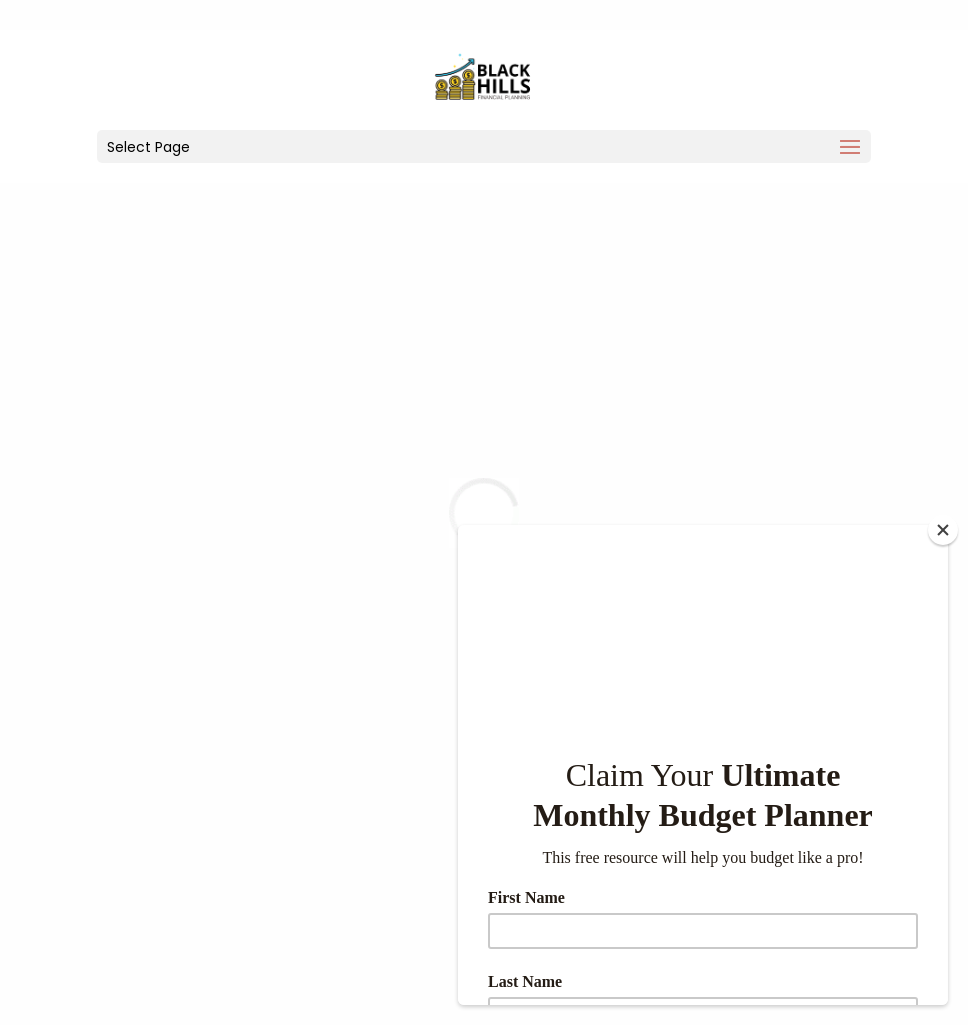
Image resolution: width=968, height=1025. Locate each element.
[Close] (943, 530)
